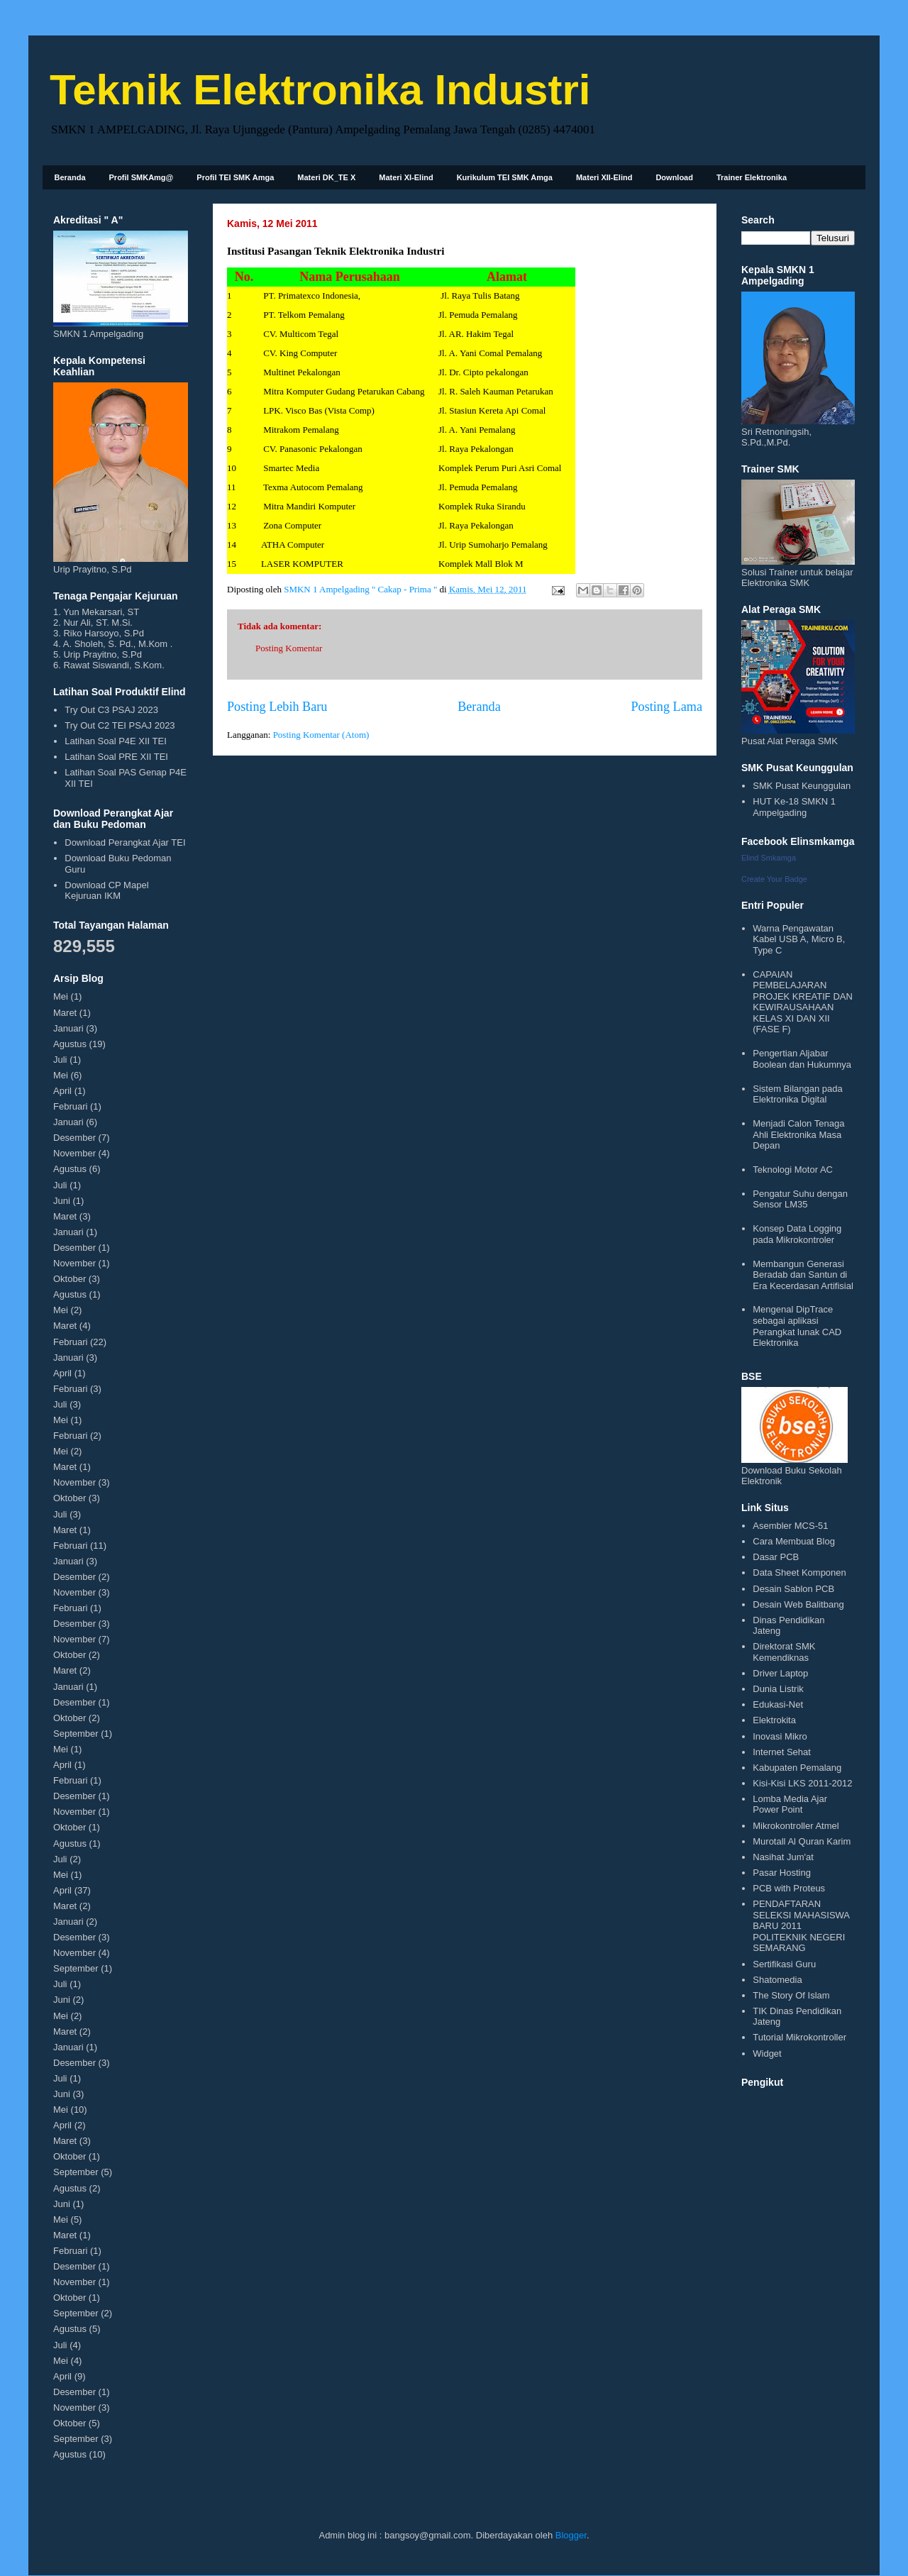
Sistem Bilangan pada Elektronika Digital (797, 1094)
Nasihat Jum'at (783, 1857)
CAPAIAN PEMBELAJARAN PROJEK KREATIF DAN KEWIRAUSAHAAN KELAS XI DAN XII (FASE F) (803, 1002)
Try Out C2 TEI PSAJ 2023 (120, 725)
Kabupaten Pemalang (797, 1767)
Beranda (70, 177)
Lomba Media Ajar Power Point (790, 1804)
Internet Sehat (782, 1752)
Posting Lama (666, 707)
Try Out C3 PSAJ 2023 (111, 709)
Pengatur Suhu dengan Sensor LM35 (800, 1199)
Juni (61, 1200)
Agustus (70, 1044)
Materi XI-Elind (406, 177)
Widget (767, 2053)
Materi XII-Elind (604, 177)
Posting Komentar (288, 648)
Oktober (69, 1278)
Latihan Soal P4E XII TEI (116, 741)
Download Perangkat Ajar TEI (125, 842)
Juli (60, 1059)
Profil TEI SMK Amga (235, 177)
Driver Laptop (780, 1673)
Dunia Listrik (778, 1689)
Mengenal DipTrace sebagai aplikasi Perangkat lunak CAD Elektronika (797, 1326)
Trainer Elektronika (751, 177)
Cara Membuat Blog (794, 1541)
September (76, 1733)
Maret (65, 1012)
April (62, 1090)
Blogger (571, 2535)
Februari (70, 1106)
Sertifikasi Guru (784, 1964)
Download (674, 177)
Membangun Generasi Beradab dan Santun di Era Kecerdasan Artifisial (803, 1275)
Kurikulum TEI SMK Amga (505, 177)
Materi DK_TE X (326, 177)
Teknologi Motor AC (793, 1169)
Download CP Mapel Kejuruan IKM (106, 891)
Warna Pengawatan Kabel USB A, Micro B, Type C (799, 939)
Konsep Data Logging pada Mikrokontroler (797, 1234)
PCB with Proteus (789, 1888)
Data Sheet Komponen (799, 1572)
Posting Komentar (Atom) (321, 734)
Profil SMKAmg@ (141, 177)
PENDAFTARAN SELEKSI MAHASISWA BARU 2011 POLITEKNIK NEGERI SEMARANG (801, 1925)
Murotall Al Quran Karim (802, 1841)
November (74, 1153)
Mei (60, 996)
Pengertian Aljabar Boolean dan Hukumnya (802, 1059)
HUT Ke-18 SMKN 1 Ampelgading (794, 807)
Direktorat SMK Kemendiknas (784, 1652)
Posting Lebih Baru (277, 707)
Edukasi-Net (778, 1704)
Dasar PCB (776, 1557)
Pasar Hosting (782, 1872)
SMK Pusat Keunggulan (802, 785)
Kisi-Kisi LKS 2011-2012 (802, 1783)
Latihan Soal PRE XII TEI (116, 756)
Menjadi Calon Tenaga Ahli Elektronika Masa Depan (798, 1134)
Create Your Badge (774, 879)
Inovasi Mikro (780, 1736)
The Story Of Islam (791, 1995)
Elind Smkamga (768, 857)
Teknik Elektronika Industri (320, 90)
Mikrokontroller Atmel (795, 1825)
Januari (68, 1028)
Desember (74, 1137)
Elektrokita (774, 1720)
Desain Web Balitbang (798, 1604)
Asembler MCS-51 (790, 1525)
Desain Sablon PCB (793, 1588)
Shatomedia (777, 1979)
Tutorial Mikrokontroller (799, 2037)
